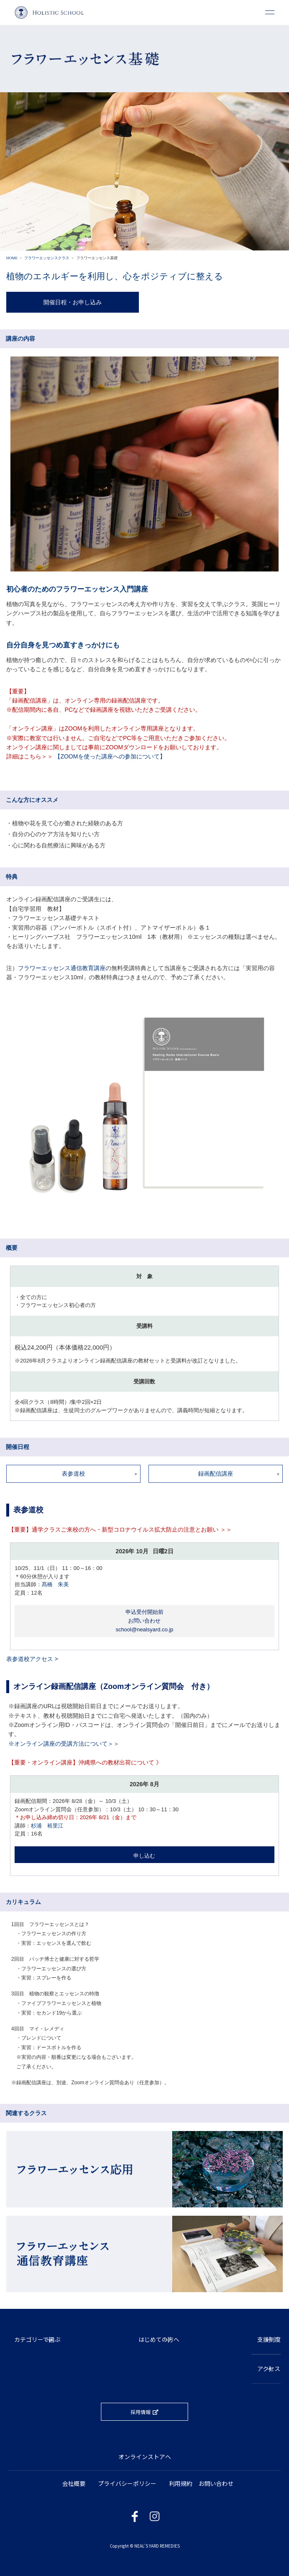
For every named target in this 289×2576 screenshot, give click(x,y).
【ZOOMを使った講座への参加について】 (110, 756)
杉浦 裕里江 (47, 1826)
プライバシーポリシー (127, 2483)
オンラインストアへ (144, 2456)
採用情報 (141, 2411)
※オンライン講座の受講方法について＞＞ (63, 1743)
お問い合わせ (216, 2483)
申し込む (144, 1856)
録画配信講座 (215, 1473)
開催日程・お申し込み (72, 302)
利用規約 (180, 2483)
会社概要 (73, 2483)
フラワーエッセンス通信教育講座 (62, 968)
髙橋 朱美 (55, 1584)
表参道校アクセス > (32, 1659)
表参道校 (73, 1473)
